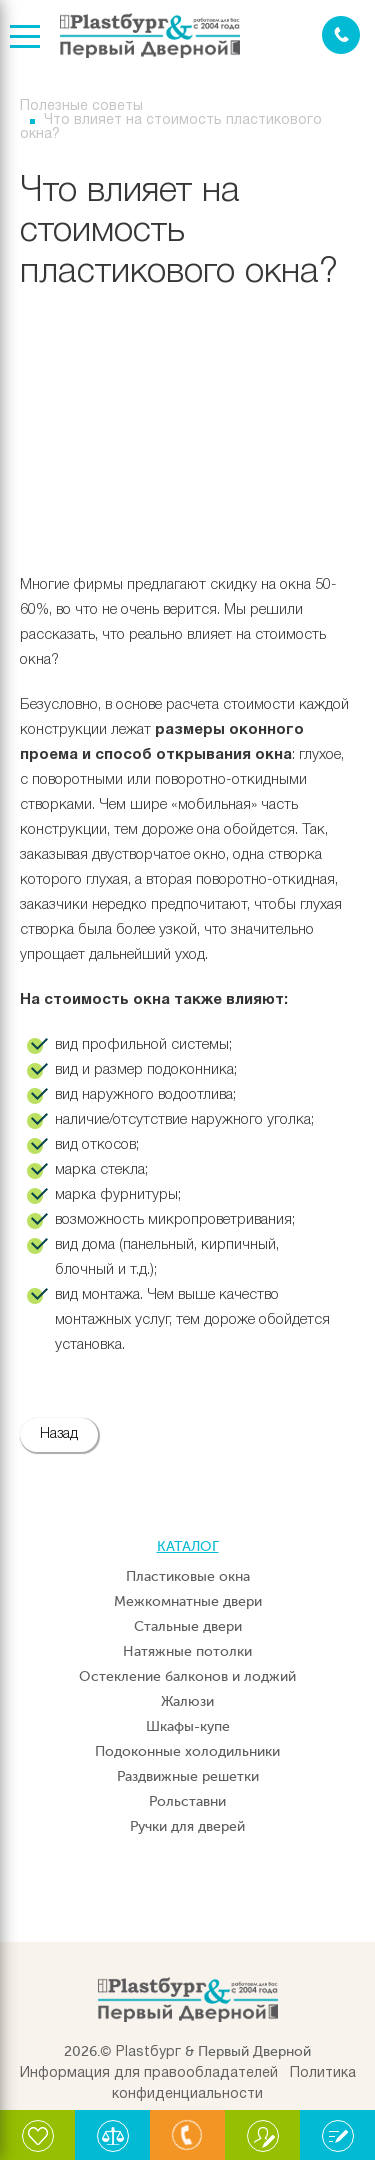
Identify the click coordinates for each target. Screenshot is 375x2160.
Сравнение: (112, 2144)
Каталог (188, 1546)
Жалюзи (187, 1701)
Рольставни (187, 1801)
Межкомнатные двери (188, 1601)
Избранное (37, 2144)
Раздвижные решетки (188, 1776)
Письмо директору (262, 2144)
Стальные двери (188, 1626)
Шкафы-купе (188, 1726)
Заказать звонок (341, 35)
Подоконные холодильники (187, 1751)
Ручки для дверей (187, 1826)
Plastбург (148, 2052)
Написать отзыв (335, 2144)
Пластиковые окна (188, 1576)
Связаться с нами (187, 2144)
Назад (59, 1434)
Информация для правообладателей (149, 2073)
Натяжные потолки (187, 1651)
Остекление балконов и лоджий (187, 1676)
